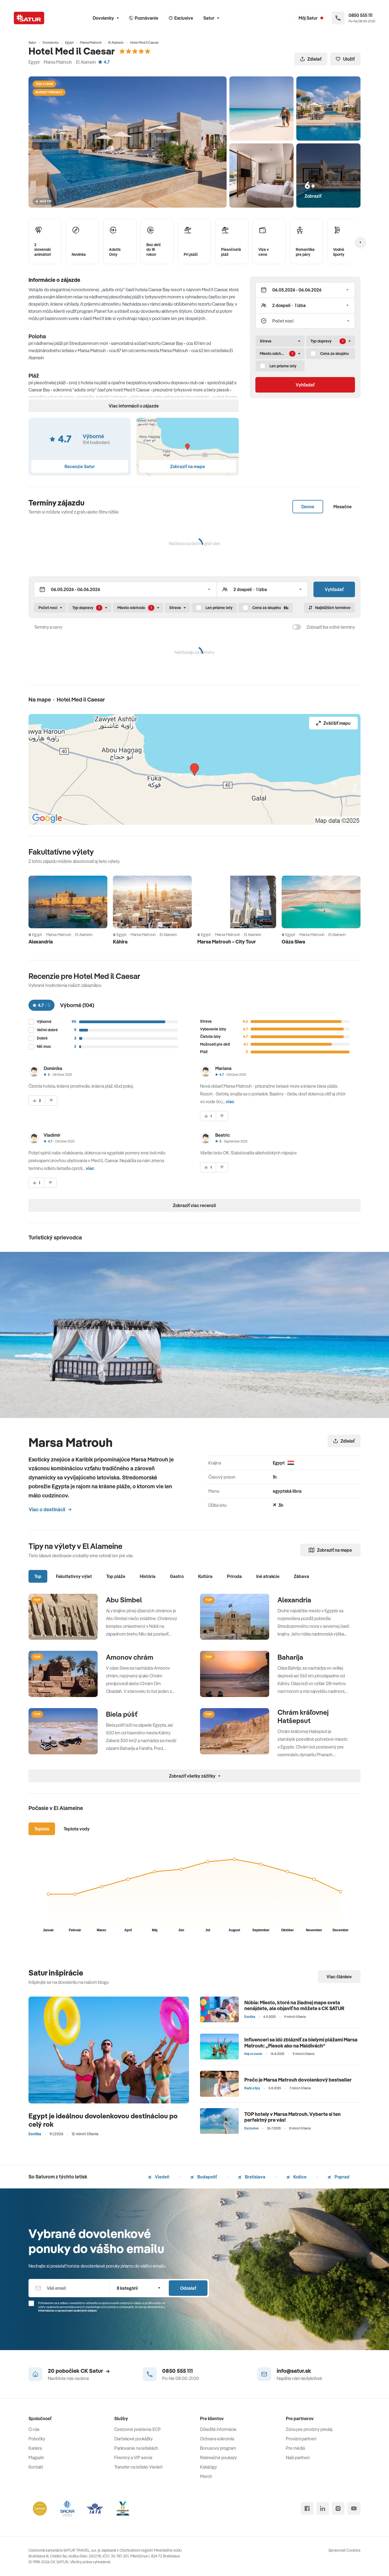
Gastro (177, 1576)
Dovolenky (106, 18)
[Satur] (29, 18)
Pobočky (36, 2438)
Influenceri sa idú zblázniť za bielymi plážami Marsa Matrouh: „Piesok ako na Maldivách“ (300, 2042)
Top (38, 1576)
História (147, 1576)
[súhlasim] (36, 1100)
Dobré (42, 1038)
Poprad (338, 2177)
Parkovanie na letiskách (136, 2448)
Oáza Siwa (293, 942)
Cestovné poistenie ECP (137, 2429)
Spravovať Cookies (344, 2550)
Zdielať (310, 59)
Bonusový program (218, 2448)
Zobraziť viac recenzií (194, 1205)
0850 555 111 (177, 2370)
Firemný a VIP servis (133, 2457)
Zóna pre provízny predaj (309, 2429)
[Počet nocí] (305, 321)
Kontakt (35, 2467)
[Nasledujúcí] (360, 242)
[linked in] (322, 2508)
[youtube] (354, 2508)
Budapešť (203, 2177)
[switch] (296, 627)
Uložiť (345, 59)
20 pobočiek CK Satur (79, 2370)
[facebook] (307, 2508)
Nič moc (44, 1046)
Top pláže (115, 1576)
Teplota (41, 1829)
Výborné (44, 1021)
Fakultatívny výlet (74, 1576)
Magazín (36, 2457)
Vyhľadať (305, 385)
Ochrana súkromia (217, 2438)
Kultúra (205, 1576)
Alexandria (40, 942)
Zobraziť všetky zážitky (194, 1776)
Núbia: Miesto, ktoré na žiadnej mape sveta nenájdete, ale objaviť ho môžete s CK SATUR (294, 2005)
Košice (296, 2177)
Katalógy (208, 2467)
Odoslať (188, 2288)
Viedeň (158, 2177)
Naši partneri (298, 2457)
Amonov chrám (129, 1657)
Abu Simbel (124, 1600)
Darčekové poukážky (133, 2438)
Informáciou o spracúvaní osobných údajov (67, 2310)
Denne (307, 506)
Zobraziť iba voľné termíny (331, 627)
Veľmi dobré (47, 1030)
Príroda (234, 1576)
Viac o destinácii (50, 1509)
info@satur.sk (294, 2370)
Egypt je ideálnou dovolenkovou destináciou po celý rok (103, 2119)
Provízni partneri (301, 2438)
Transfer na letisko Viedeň (138, 2467)
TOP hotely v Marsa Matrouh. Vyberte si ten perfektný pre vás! (292, 2117)
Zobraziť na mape (330, 1550)
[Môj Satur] (311, 18)
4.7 (104, 62)
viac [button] (230, 1101)
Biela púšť (121, 1714)
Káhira (120, 942)
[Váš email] (69, 2288)
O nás (34, 2429)
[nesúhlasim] (51, 1100)
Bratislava (251, 2177)
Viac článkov (339, 1976)
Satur (211, 18)
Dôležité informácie (218, 2429)
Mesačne (342, 506)
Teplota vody (77, 1829)
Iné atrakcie (267, 1576)
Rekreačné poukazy (218, 2457)
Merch (206, 2476)
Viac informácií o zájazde (134, 406)
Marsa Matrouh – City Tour (226, 942)
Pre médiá (295, 2448)
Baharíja (290, 1657)
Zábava (301, 1576)
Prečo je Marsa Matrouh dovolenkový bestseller (298, 2080)
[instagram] (338, 2508)
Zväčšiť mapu (333, 723)
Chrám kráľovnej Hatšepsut (303, 1716)
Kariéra (35, 2448)
